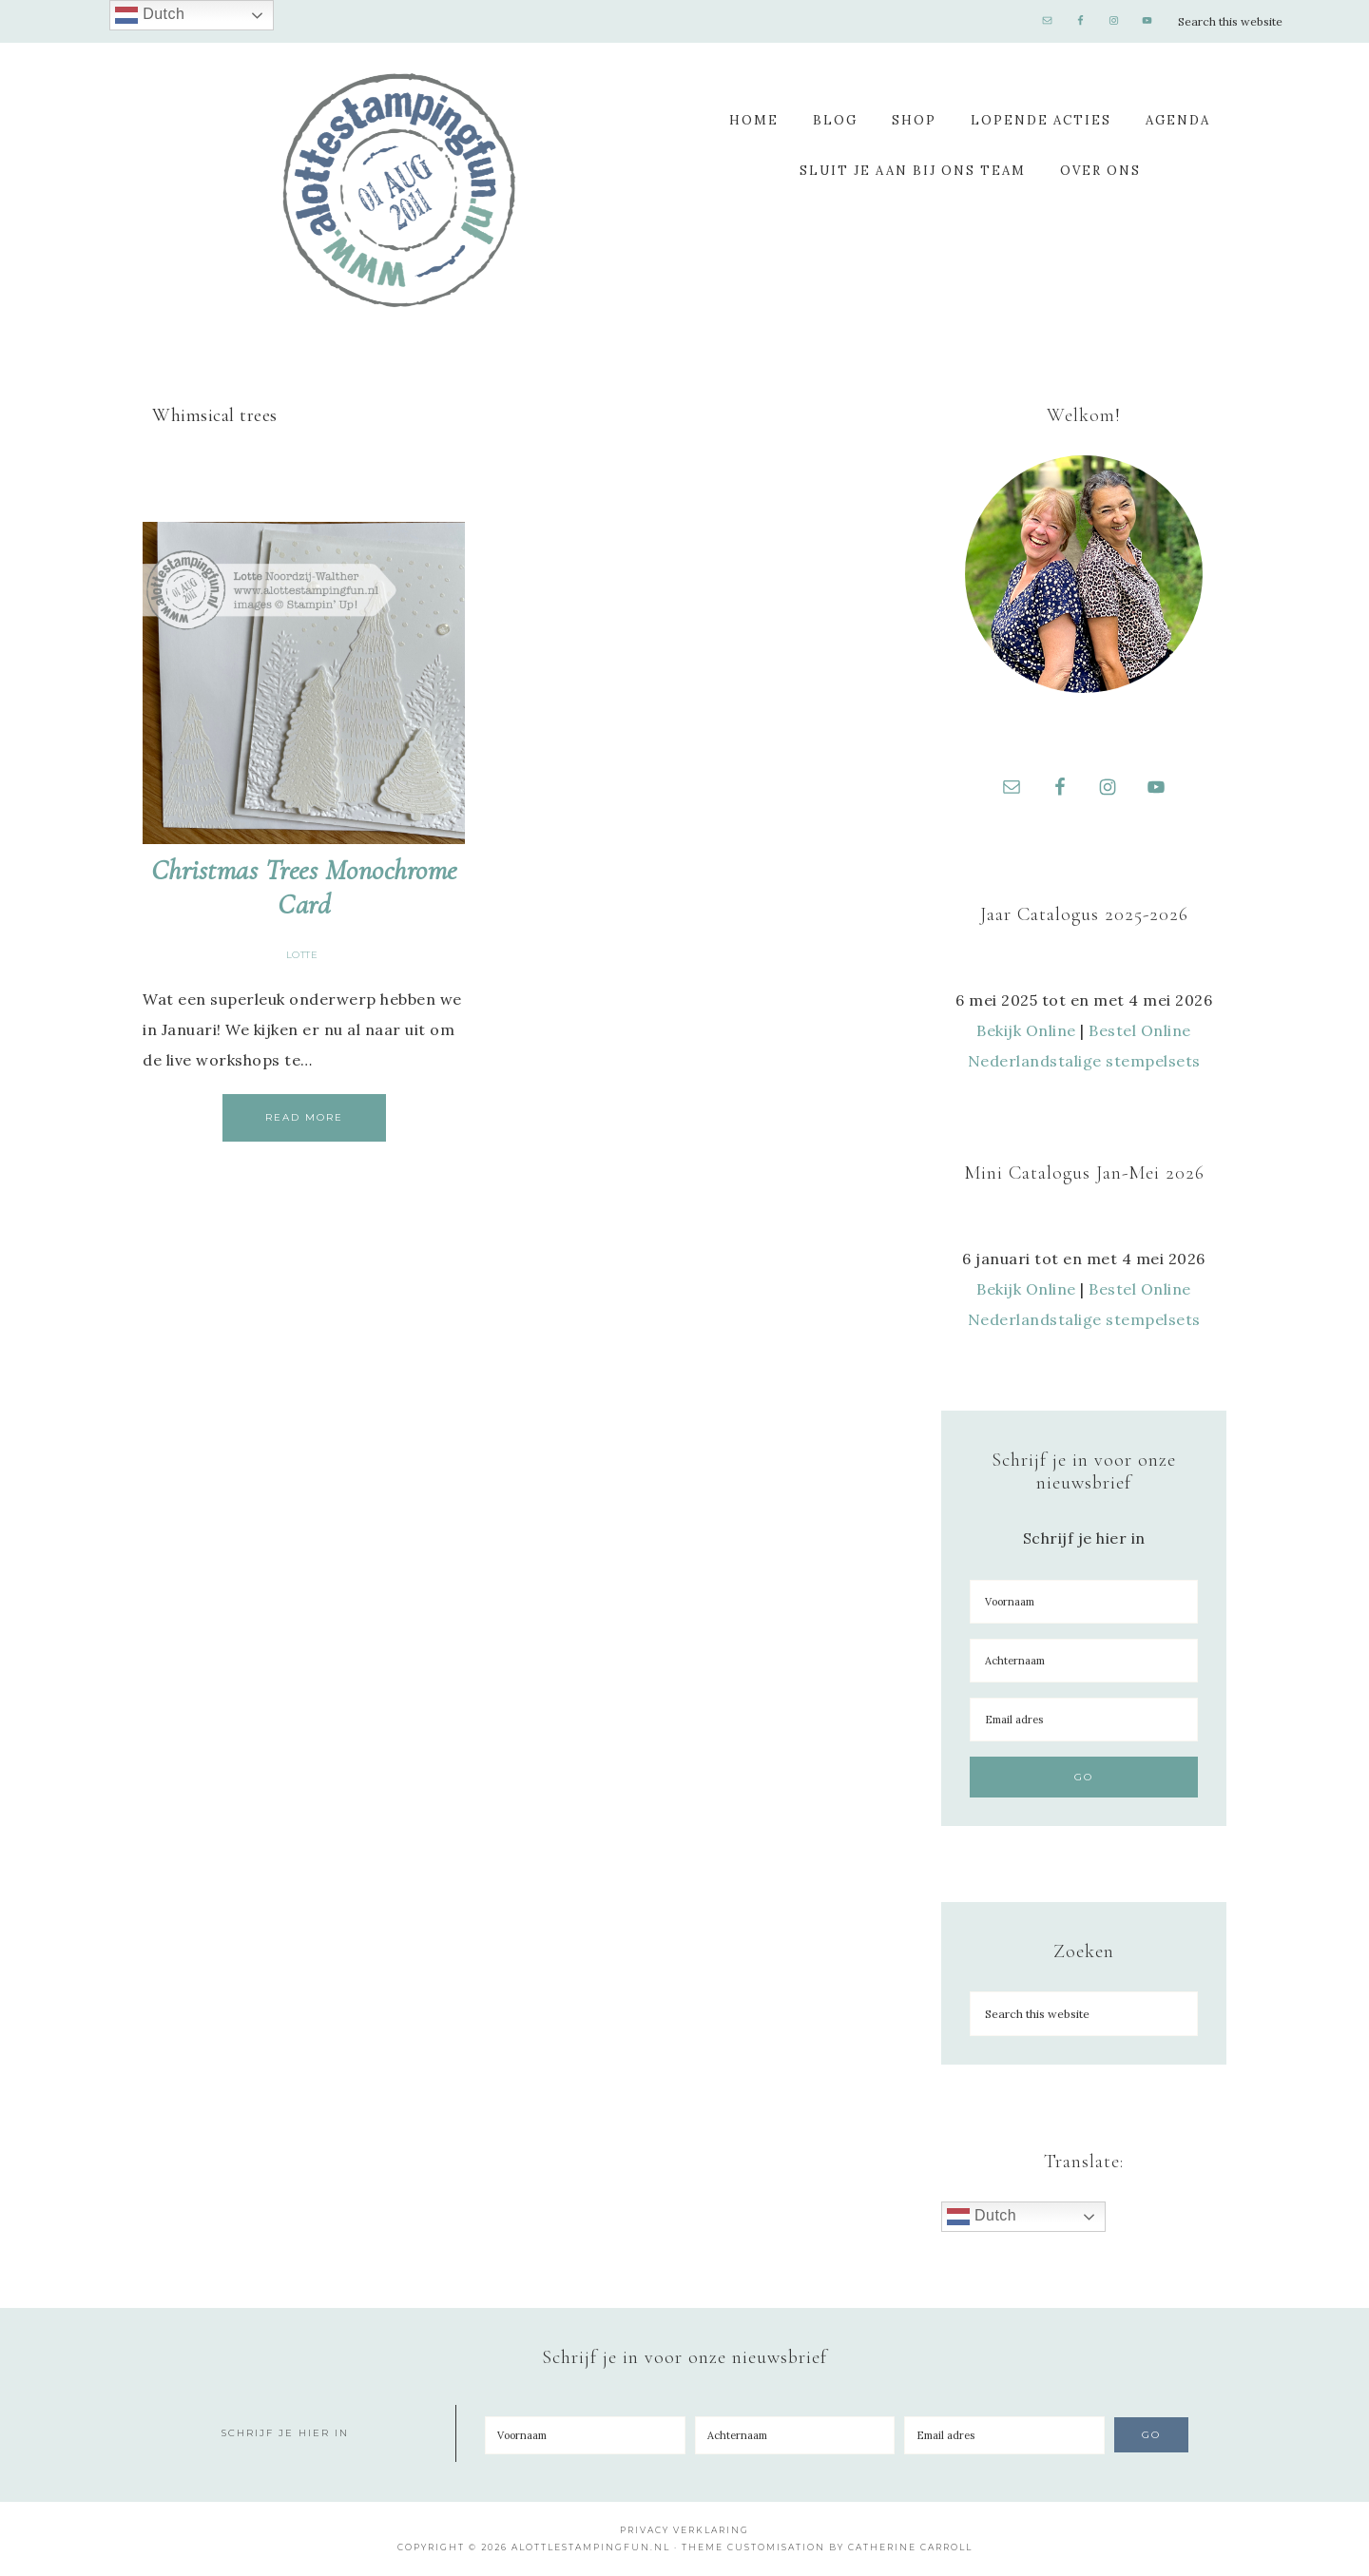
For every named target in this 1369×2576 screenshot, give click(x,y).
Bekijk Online (1026, 1031)
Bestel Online (1140, 1031)
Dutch (981, 2217)
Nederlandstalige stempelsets (1084, 1061)
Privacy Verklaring (684, 2531)
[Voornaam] (1084, 1602)
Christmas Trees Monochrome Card (304, 887)
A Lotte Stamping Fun (399, 190)
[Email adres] (1084, 1720)
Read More (304, 1117)
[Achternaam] (1084, 1661)
